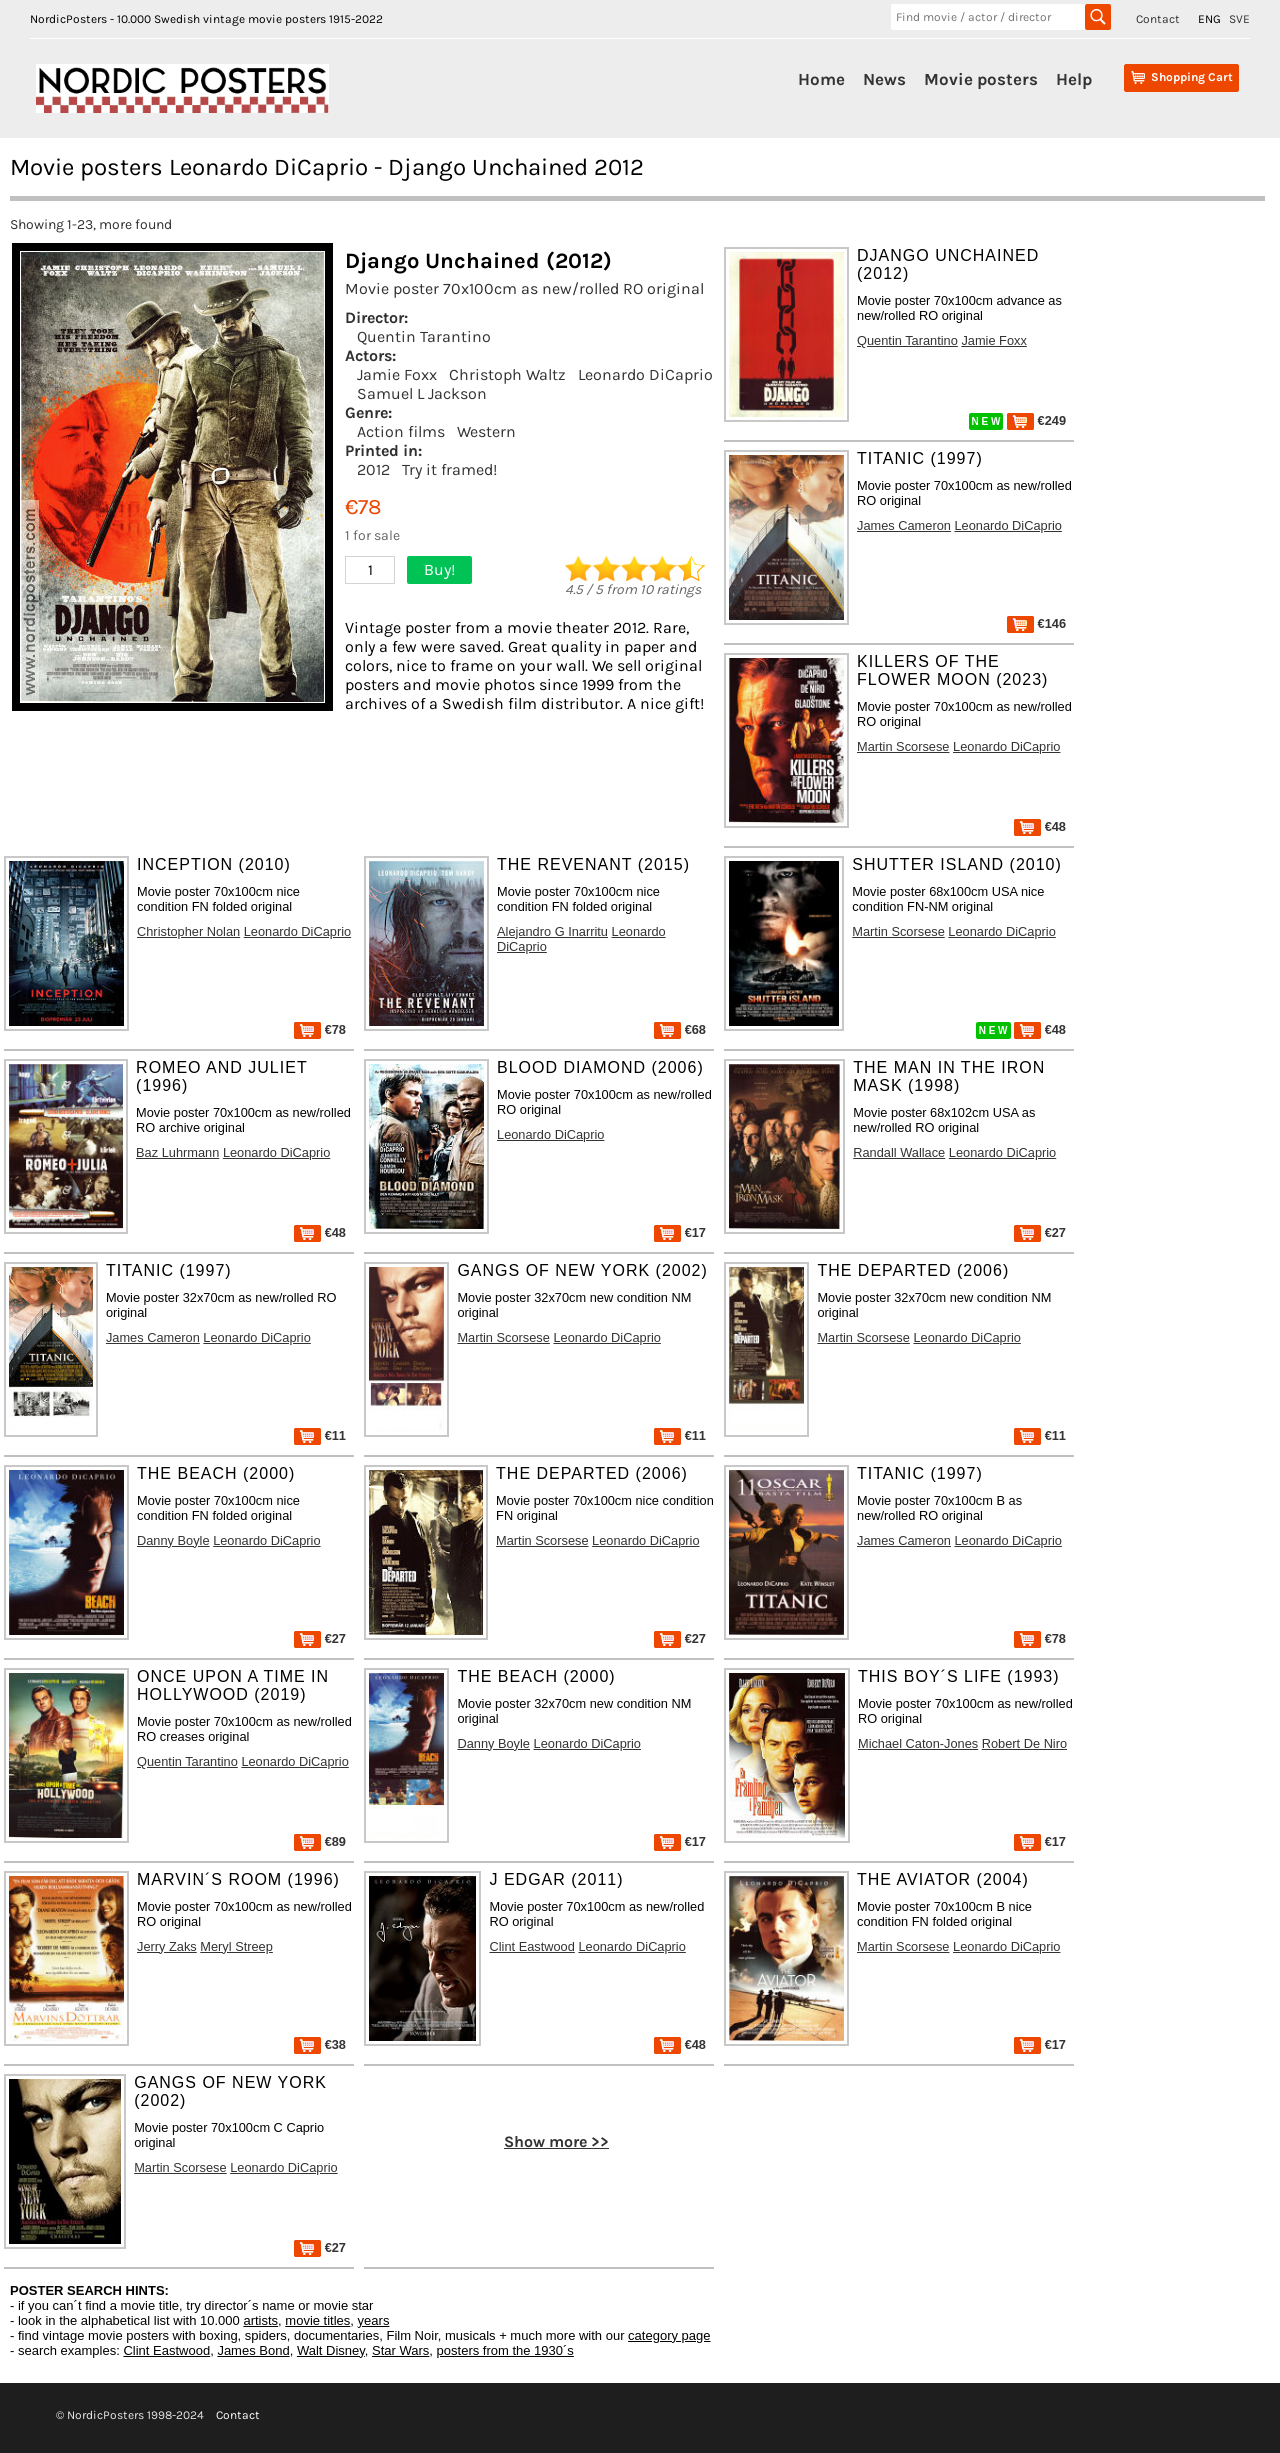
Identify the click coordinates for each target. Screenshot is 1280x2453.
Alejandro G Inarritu (552, 931)
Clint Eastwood (531, 1946)
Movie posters (981, 79)
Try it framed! (449, 469)
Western (486, 431)
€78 (320, 1029)
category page (669, 2335)
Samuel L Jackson (422, 393)
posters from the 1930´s (505, 2350)
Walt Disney (331, 2350)
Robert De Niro (1024, 1743)
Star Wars (400, 2350)
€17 (680, 1232)
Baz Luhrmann (177, 1152)
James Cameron (904, 525)
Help (1074, 79)
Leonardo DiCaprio (645, 374)
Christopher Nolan (188, 931)
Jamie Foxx (397, 374)
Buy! (439, 569)
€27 (1040, 1232)
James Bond (253, 2350)
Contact (1158, 19)
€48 (1040, 826)
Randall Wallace (899, 1152)
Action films (401, 431)
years (374, 2320)
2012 (373, 469)
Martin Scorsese (903, 746)
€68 (680, 1029)
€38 (320, 2044)
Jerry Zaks (167, 1946)
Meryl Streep (236, 1946)
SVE (1239, 19)
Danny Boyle (173, 1540)
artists (260, 2320)
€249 (1036, 420)
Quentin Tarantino (424, 336)
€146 (1036, 623)
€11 (320, 1435)
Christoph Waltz (507, 374)
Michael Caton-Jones (918, 1743)
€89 (320, 1841)
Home (821, 79)
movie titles (317, 2320)
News (884, 79)
